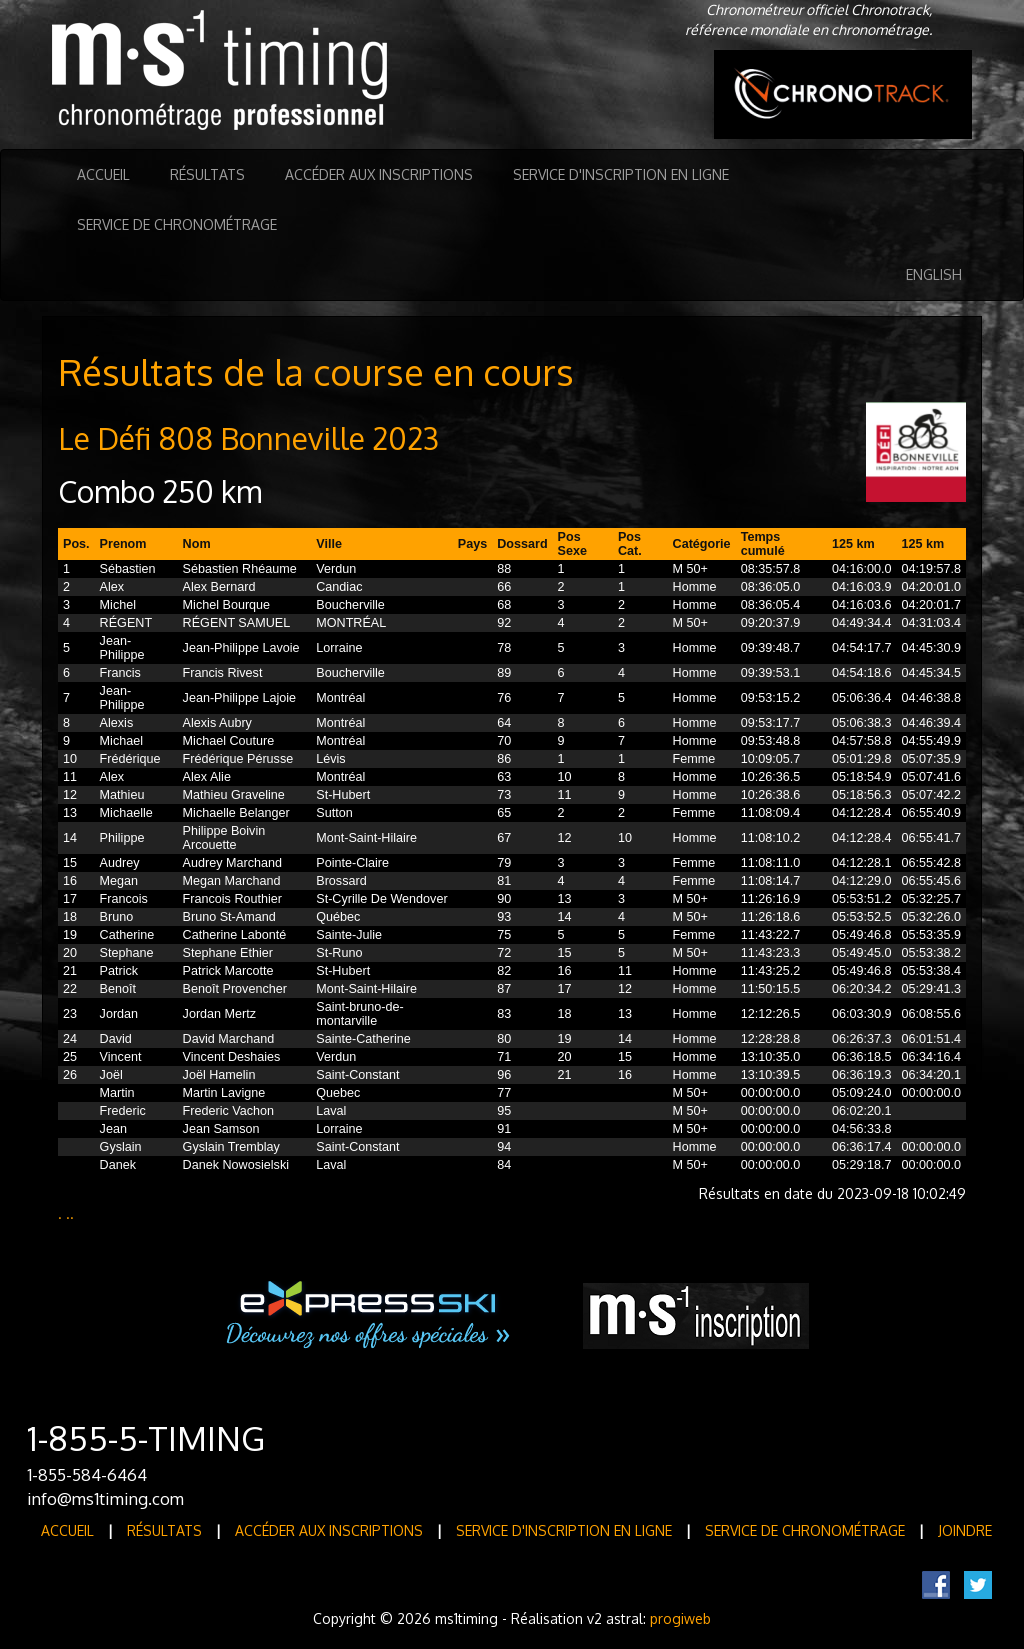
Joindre (965, 1530)
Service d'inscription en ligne (621, 174)
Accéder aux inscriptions (379, 174)
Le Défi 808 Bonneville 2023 (248, 438)
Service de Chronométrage (177, 224)
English (934, 274)
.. (70, 1213)
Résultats (207, 174)
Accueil (103, 174)
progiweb (680, 1618)
